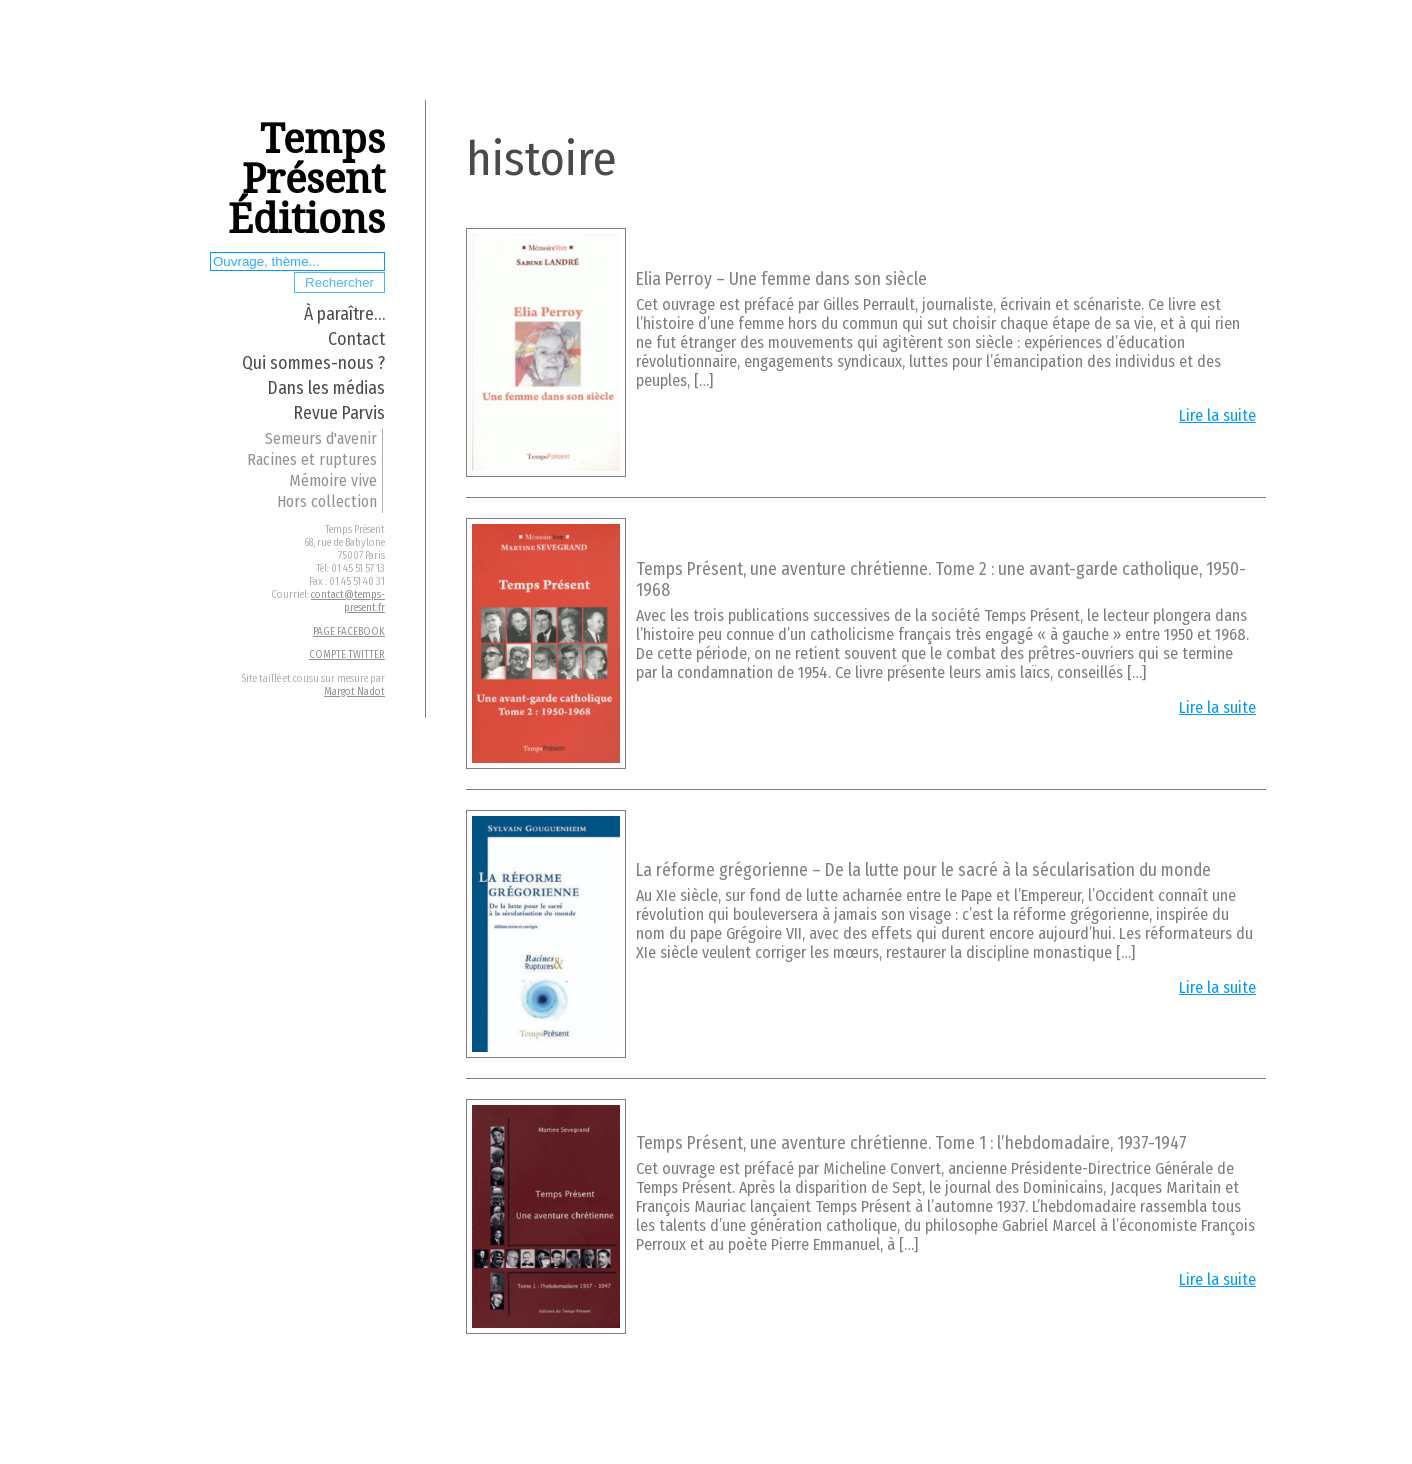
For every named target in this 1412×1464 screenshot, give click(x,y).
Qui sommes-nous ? (313, 363)
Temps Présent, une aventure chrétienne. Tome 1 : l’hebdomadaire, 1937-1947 (911, 1143)
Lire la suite (1217, 415)
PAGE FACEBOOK (349, 631)
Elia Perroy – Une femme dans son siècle (781, 279)
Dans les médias (326, 388)
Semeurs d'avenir (321, 438)
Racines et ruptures (312, 459)
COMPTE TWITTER (347, 654)
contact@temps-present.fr (348, 601)
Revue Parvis (339, 413)
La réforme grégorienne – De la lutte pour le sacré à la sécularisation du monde (923, 870)
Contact (356, 339)
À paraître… (344, 314)
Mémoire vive (333, 480)
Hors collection (327, 501)
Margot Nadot (354, 691)
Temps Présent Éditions (306, 179)
